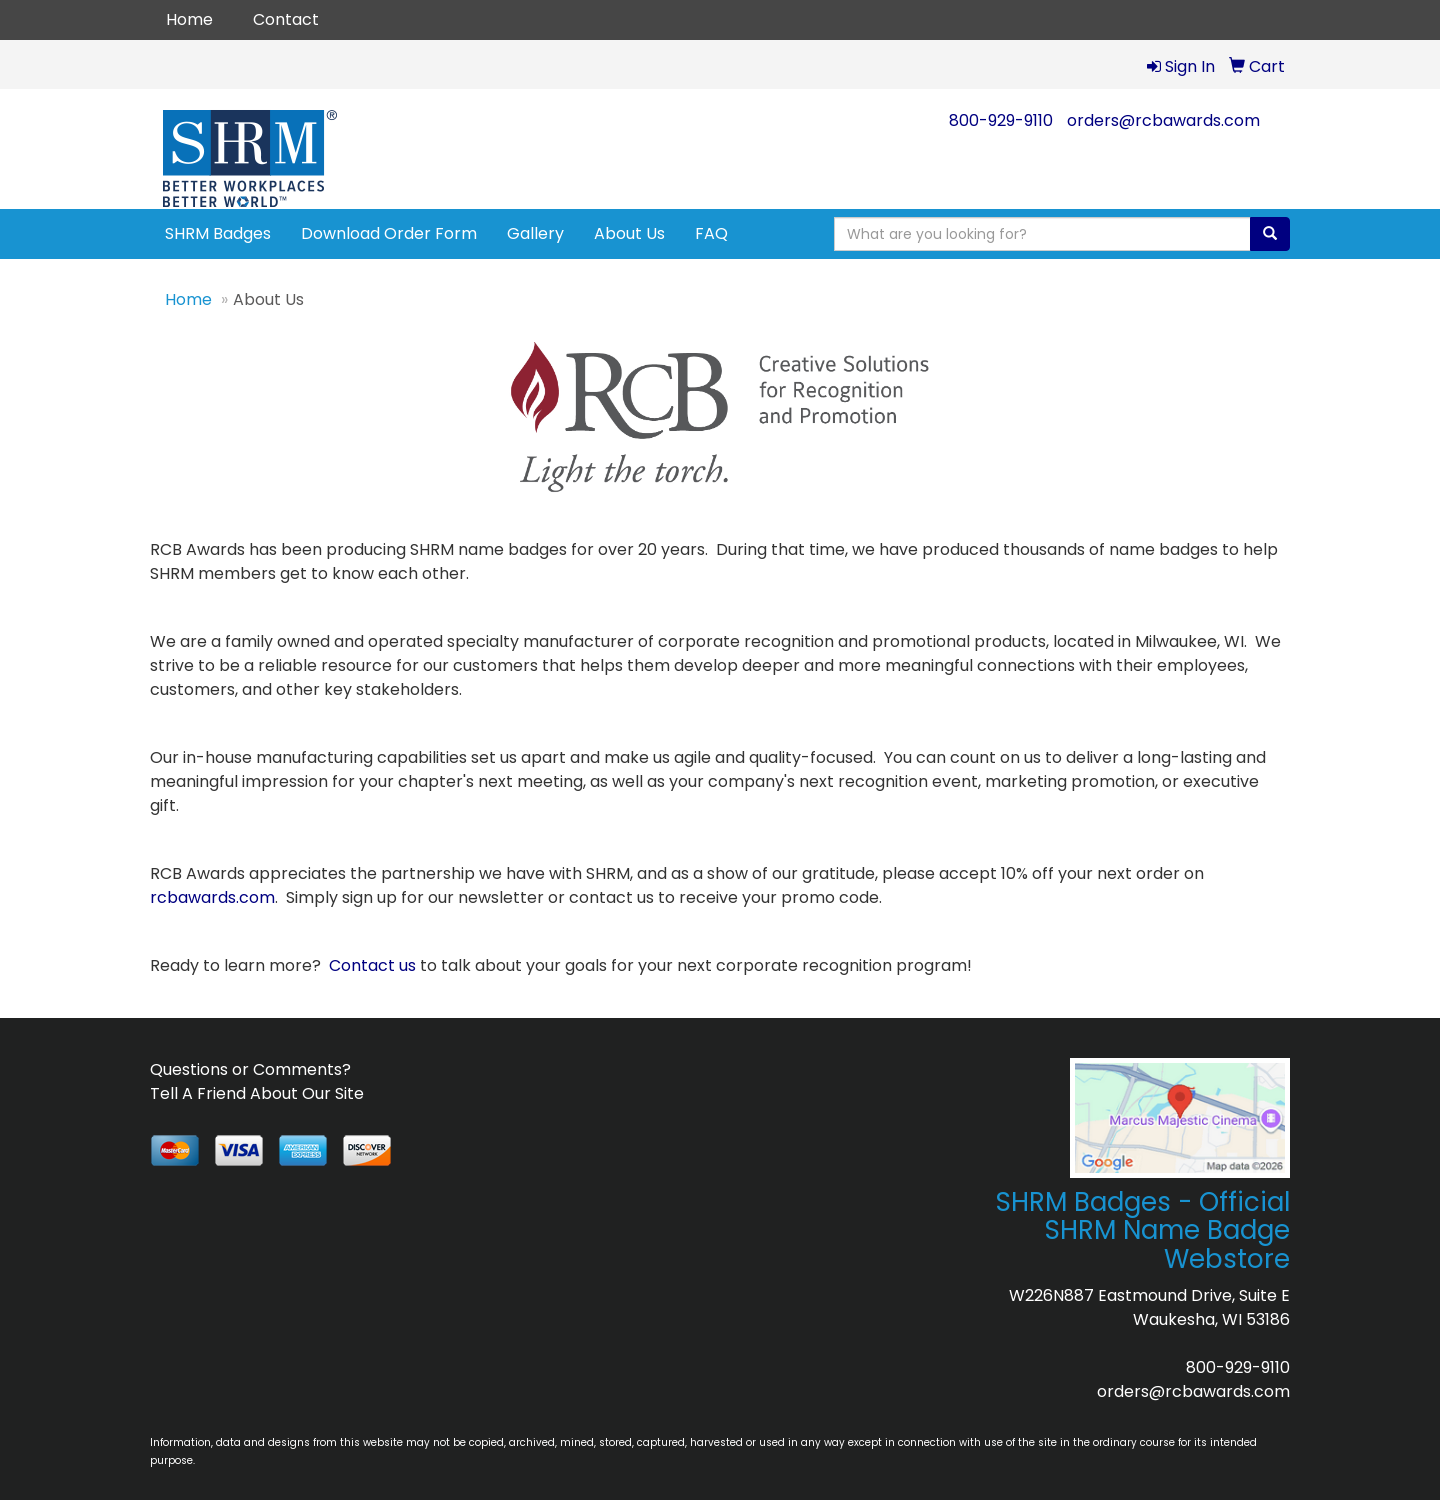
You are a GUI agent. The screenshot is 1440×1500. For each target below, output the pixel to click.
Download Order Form (389, 233)
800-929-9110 (1001, 120)
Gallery (535, 233)
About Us (629, 233)
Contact (286, 19)
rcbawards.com (212, 897)
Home (189, 19)
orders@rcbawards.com (1163, 120)
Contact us (372, 965)
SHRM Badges (218, 233)
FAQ (711, 233)
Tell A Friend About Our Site (257, 1093)
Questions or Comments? (250, 1069)
